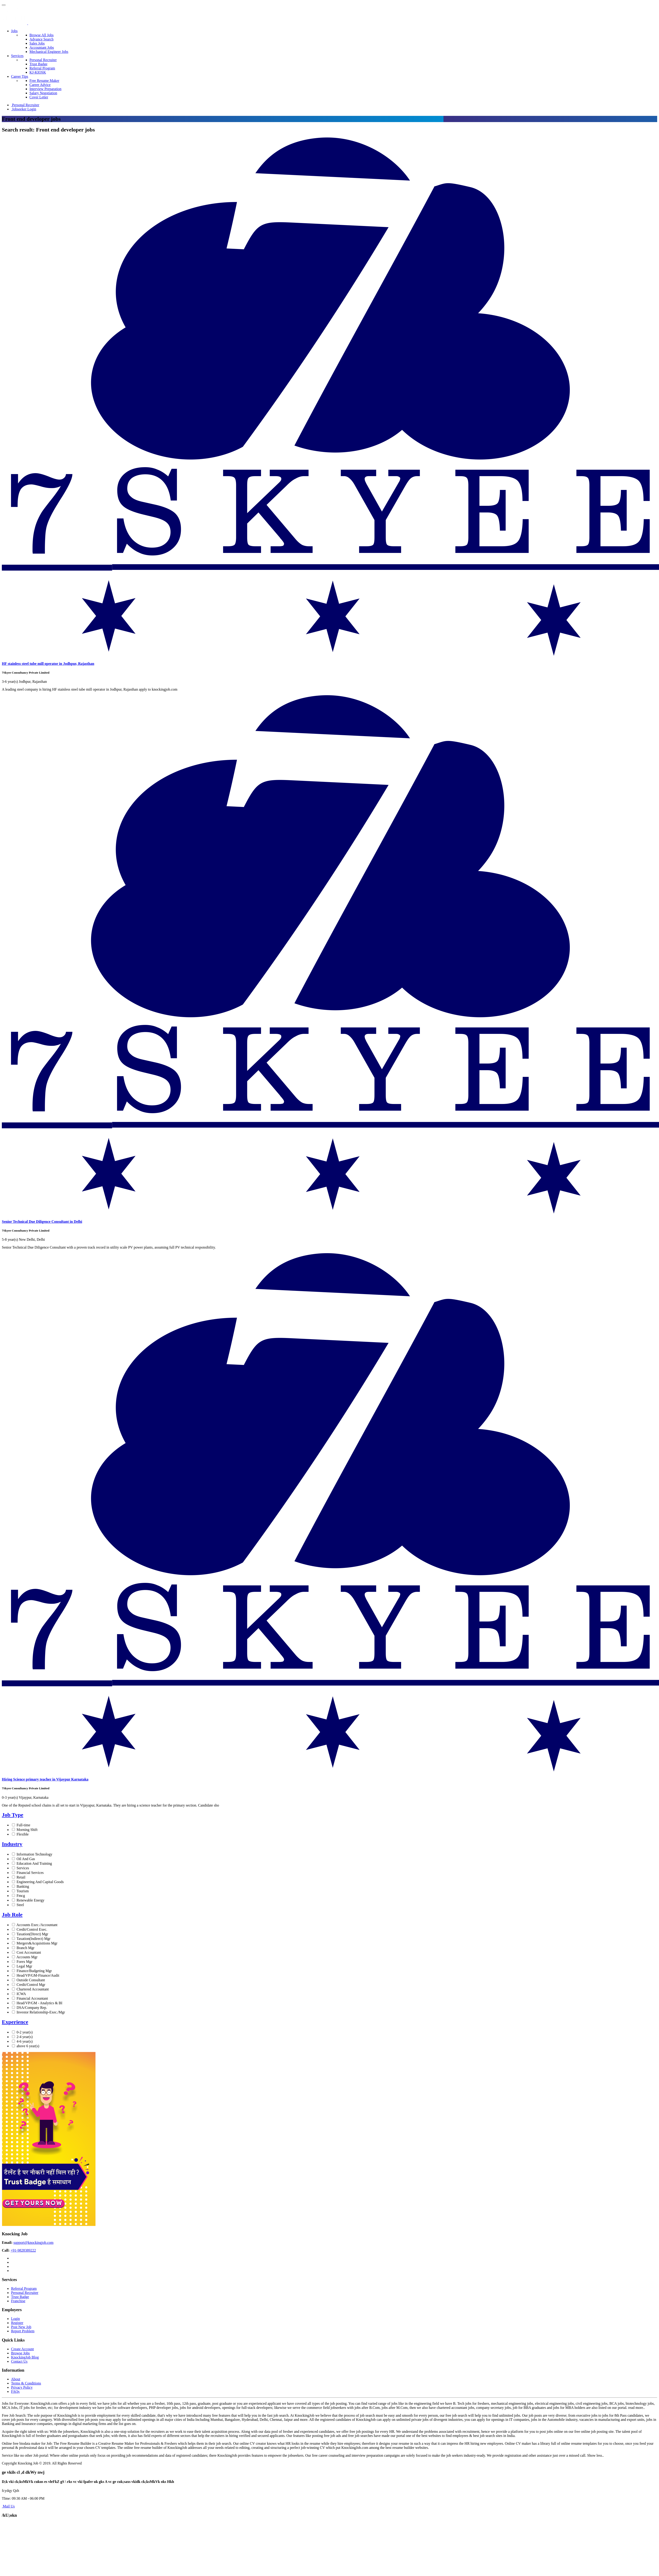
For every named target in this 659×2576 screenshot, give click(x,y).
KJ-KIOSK (37, 72)
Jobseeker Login (23, 109)
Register (17, 2323)
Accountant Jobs (41, 47)
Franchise (18, 2301)
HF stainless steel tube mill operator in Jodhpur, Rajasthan (48, 664)
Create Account (22, 2349)
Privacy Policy (22, 2387)
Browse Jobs (20, 2353)
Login (15, 2319)
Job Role (12, 1915)
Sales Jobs (37, 43)
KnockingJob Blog (25, 2357)
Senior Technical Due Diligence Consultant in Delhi (42, 1222)
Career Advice (40, 85)
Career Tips (19, 76)
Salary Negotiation (43, 93)
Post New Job (21, 2327)
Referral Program (42, 68)
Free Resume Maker (44, 81)
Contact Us (19, 2361)
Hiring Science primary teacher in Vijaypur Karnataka (45, 1779)
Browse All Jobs (41, 35)
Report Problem (23, 2331)
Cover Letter (38, 97)
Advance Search (41, 39)
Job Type (12, 1815)
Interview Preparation (45, 89)
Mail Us (8, 2506)
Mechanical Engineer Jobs (48, 52)
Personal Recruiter (43, 60)
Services (17, 56)
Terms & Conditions (26, 2383)
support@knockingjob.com (33, 2242)
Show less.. (595, 2455)
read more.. (636, 2408)
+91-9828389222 (23, 2250)
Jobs (14, 31)
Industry (12, 1844)
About (15, 2379)
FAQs (15, 2391)
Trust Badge (38, 64)
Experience (15, 2022)
